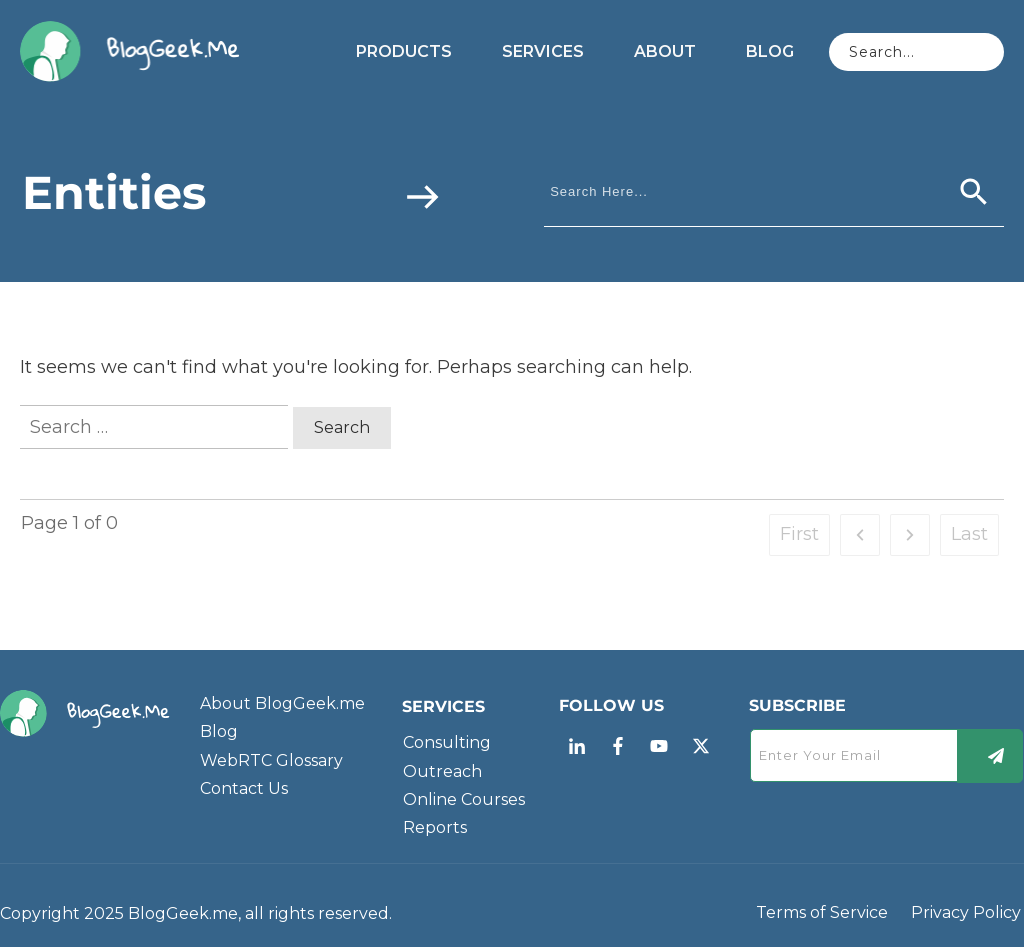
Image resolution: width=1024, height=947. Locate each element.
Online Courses (464, 799)
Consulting (447, 742)
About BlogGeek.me (282, 703)
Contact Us (244, 788)
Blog (219, 731)
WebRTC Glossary (271, 760)
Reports (435, 827)
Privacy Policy (966, 912)
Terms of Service (822, 912)
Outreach (442, 771)
